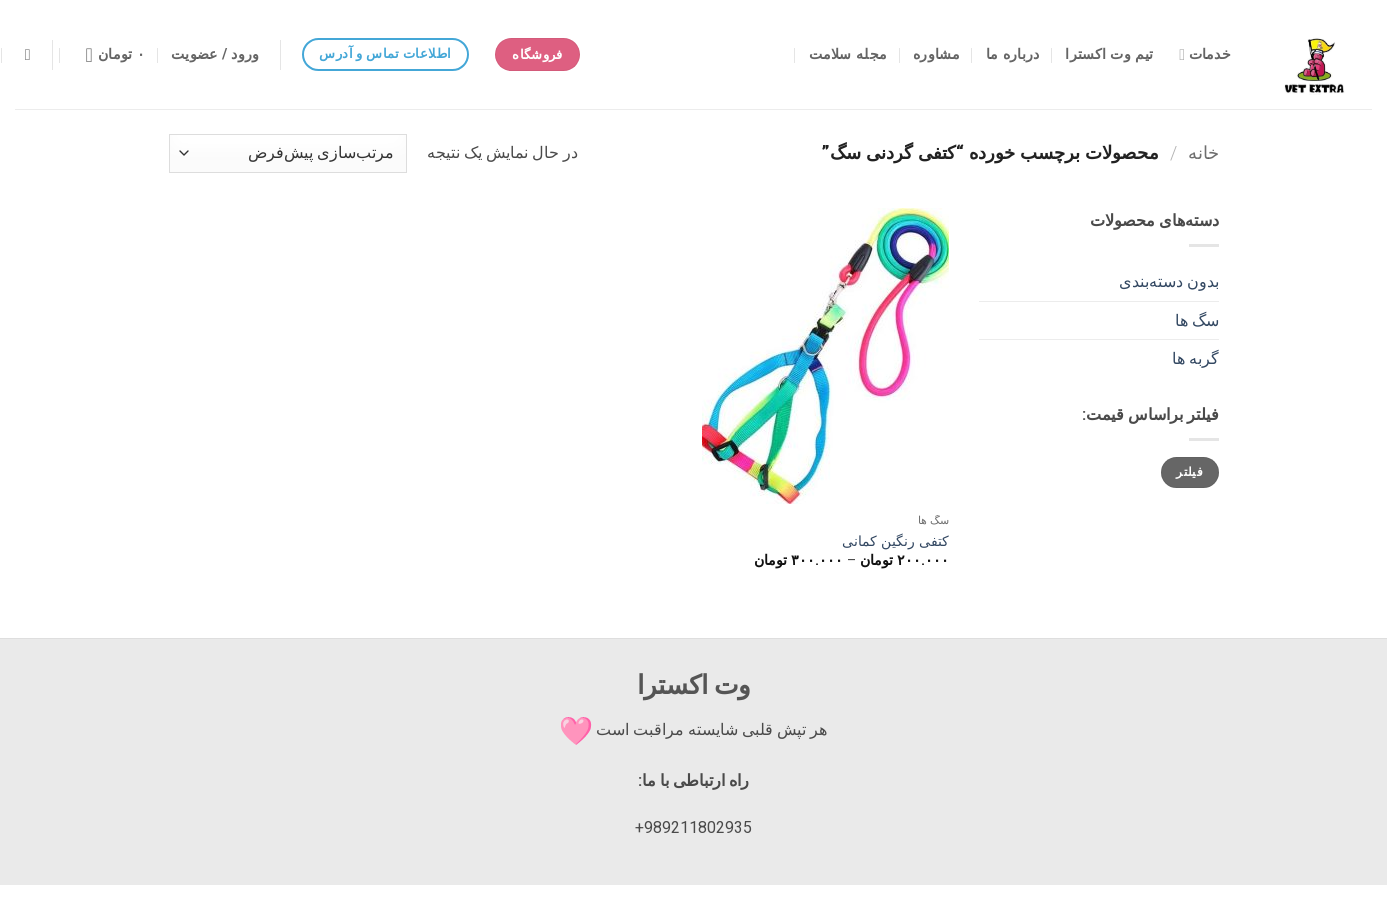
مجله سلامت (848, 54)
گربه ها (1195, 358)
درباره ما (1013, 54)
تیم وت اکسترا (1109, 54)
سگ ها (1197, 320)
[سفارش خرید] (288, 153)
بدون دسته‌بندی (1169, 281)
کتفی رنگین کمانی (895, 541)
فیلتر (1189, 472)
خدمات (1205, 54)
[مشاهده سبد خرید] (109, 55)
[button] (215, 55)
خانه (1203, 152)
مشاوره (936, 54)
